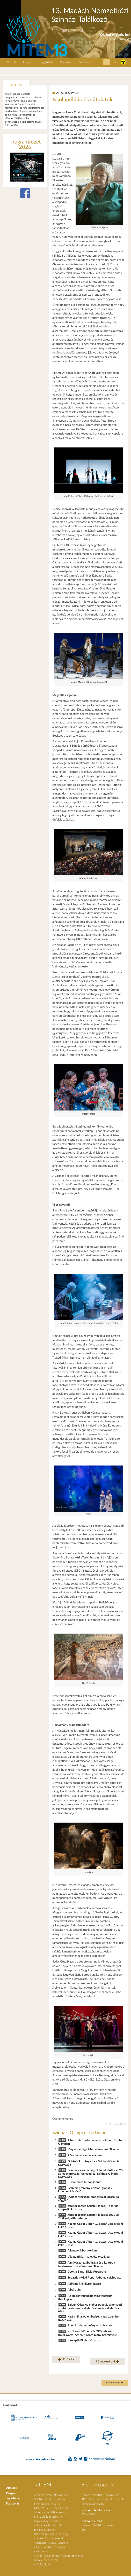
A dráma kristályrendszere (84, 2283)
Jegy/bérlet (46, 62)
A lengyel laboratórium (82, 2250)
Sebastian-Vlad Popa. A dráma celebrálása (94, 2277)
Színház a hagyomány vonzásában (90, 2325)
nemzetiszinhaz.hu (93, 2503)
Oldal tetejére (114, 2383)
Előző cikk (66, 2359)
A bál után (74, 2289)
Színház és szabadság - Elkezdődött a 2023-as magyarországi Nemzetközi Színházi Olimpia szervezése (91, 2173)
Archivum (84, 62)
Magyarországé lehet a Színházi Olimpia (93, 2149)
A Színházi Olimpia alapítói (85, 2155)
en (114, 62)
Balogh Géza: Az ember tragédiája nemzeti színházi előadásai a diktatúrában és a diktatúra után (90, 2307)
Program (28, 62)
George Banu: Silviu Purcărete (87, 2271)
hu (106, 62)
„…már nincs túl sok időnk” (85, 2182)
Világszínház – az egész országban (89, 2256)
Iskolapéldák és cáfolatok (84, 2340)
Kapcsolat (66, 62)
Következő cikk (107, 2361)
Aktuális (11, 62)
